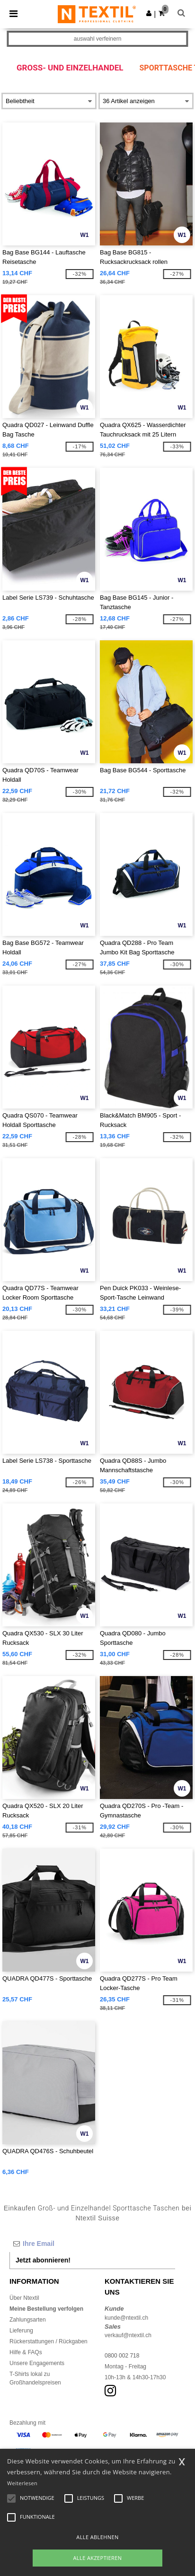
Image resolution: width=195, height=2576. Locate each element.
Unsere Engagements (36, 2363)
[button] (148, 13)
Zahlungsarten (27, 2319)
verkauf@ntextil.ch (128, 2335)
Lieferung (21, 2330)
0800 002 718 (122, 2355)
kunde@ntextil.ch (126, 2317)
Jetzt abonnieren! (43, 2260)
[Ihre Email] (92, 2243)
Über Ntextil (24, 2298)
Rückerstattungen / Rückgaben (48, 2341)
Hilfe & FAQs (25, 2352)
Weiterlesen (22, 2483)
